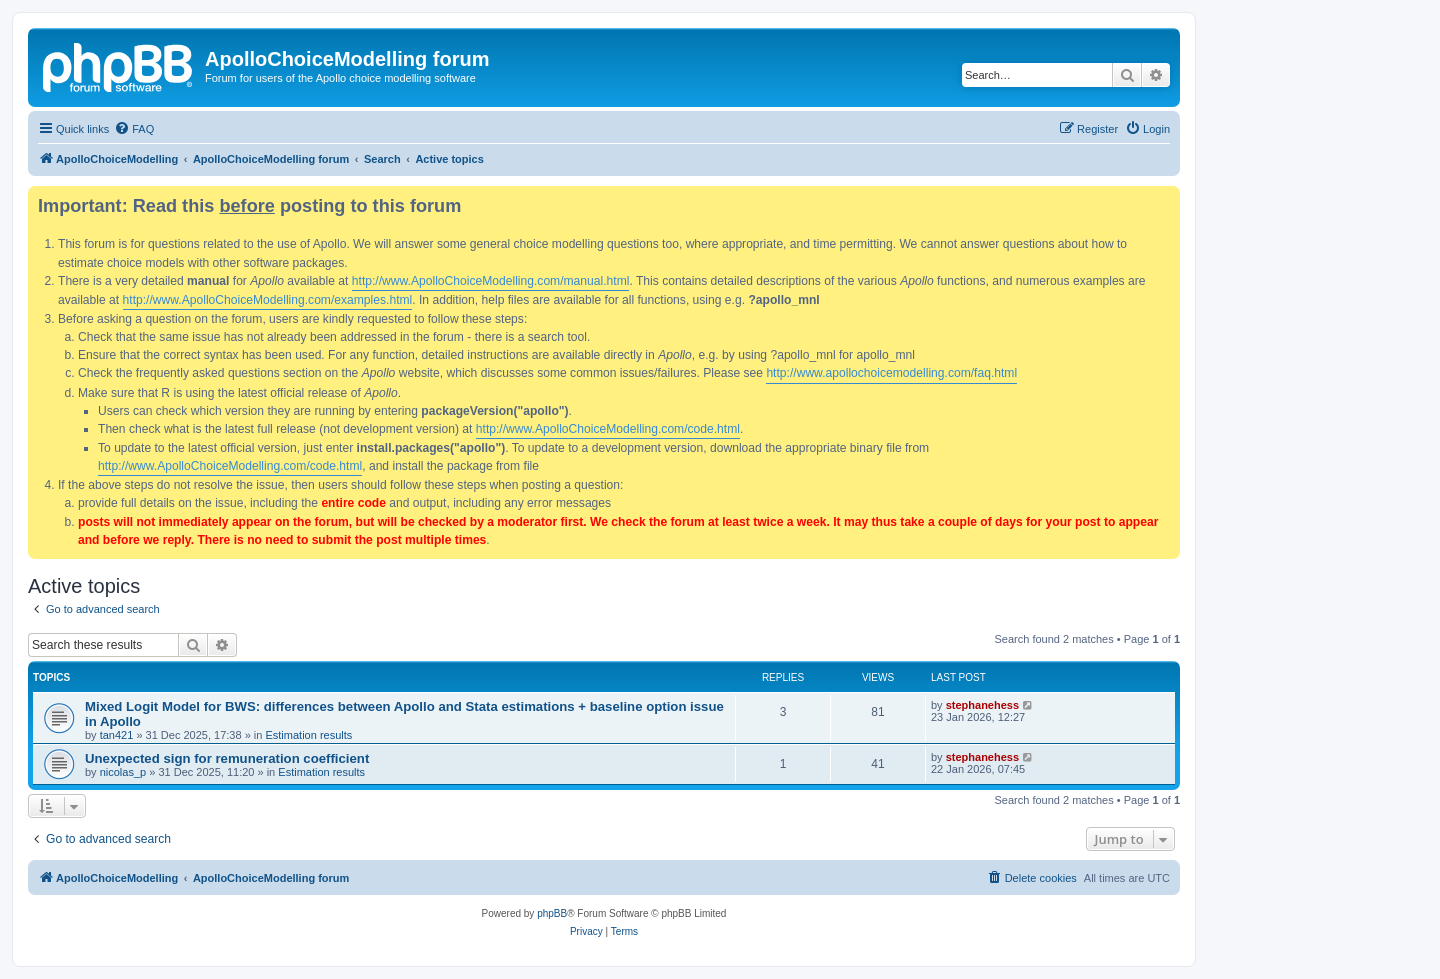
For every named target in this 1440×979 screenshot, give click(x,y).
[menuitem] (134, 129)
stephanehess (982, 705)
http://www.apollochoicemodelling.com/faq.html (891, 373)
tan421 (117, 735)
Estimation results (308, 735)
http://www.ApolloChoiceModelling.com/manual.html (491, 281)
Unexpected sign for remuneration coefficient (227, 758)
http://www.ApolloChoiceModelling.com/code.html (608, 429)
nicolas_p (123, 772)
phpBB (552, 913)
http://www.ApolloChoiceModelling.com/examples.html (268, 300)
